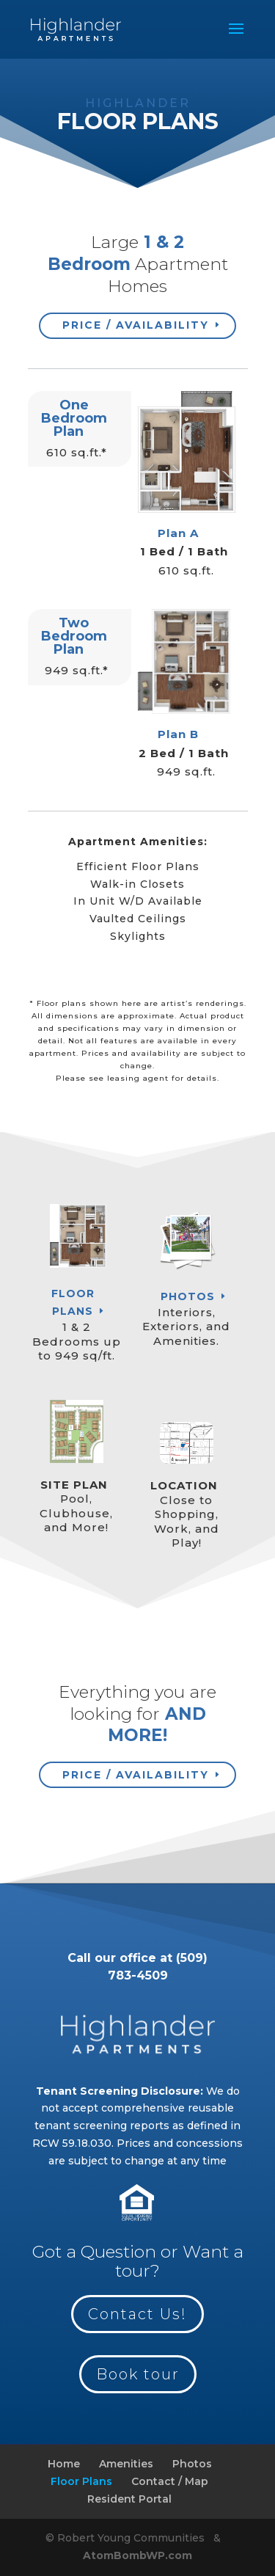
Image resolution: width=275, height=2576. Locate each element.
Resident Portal (129, 2499)
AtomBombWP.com (137, 2555)
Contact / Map (169, 2481)
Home (64, 2463)
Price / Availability (135, 325)
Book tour (138, 2374)
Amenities (126, 2463)
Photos (188, 1296)
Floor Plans (73, 1302)
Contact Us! (137, 2314)
